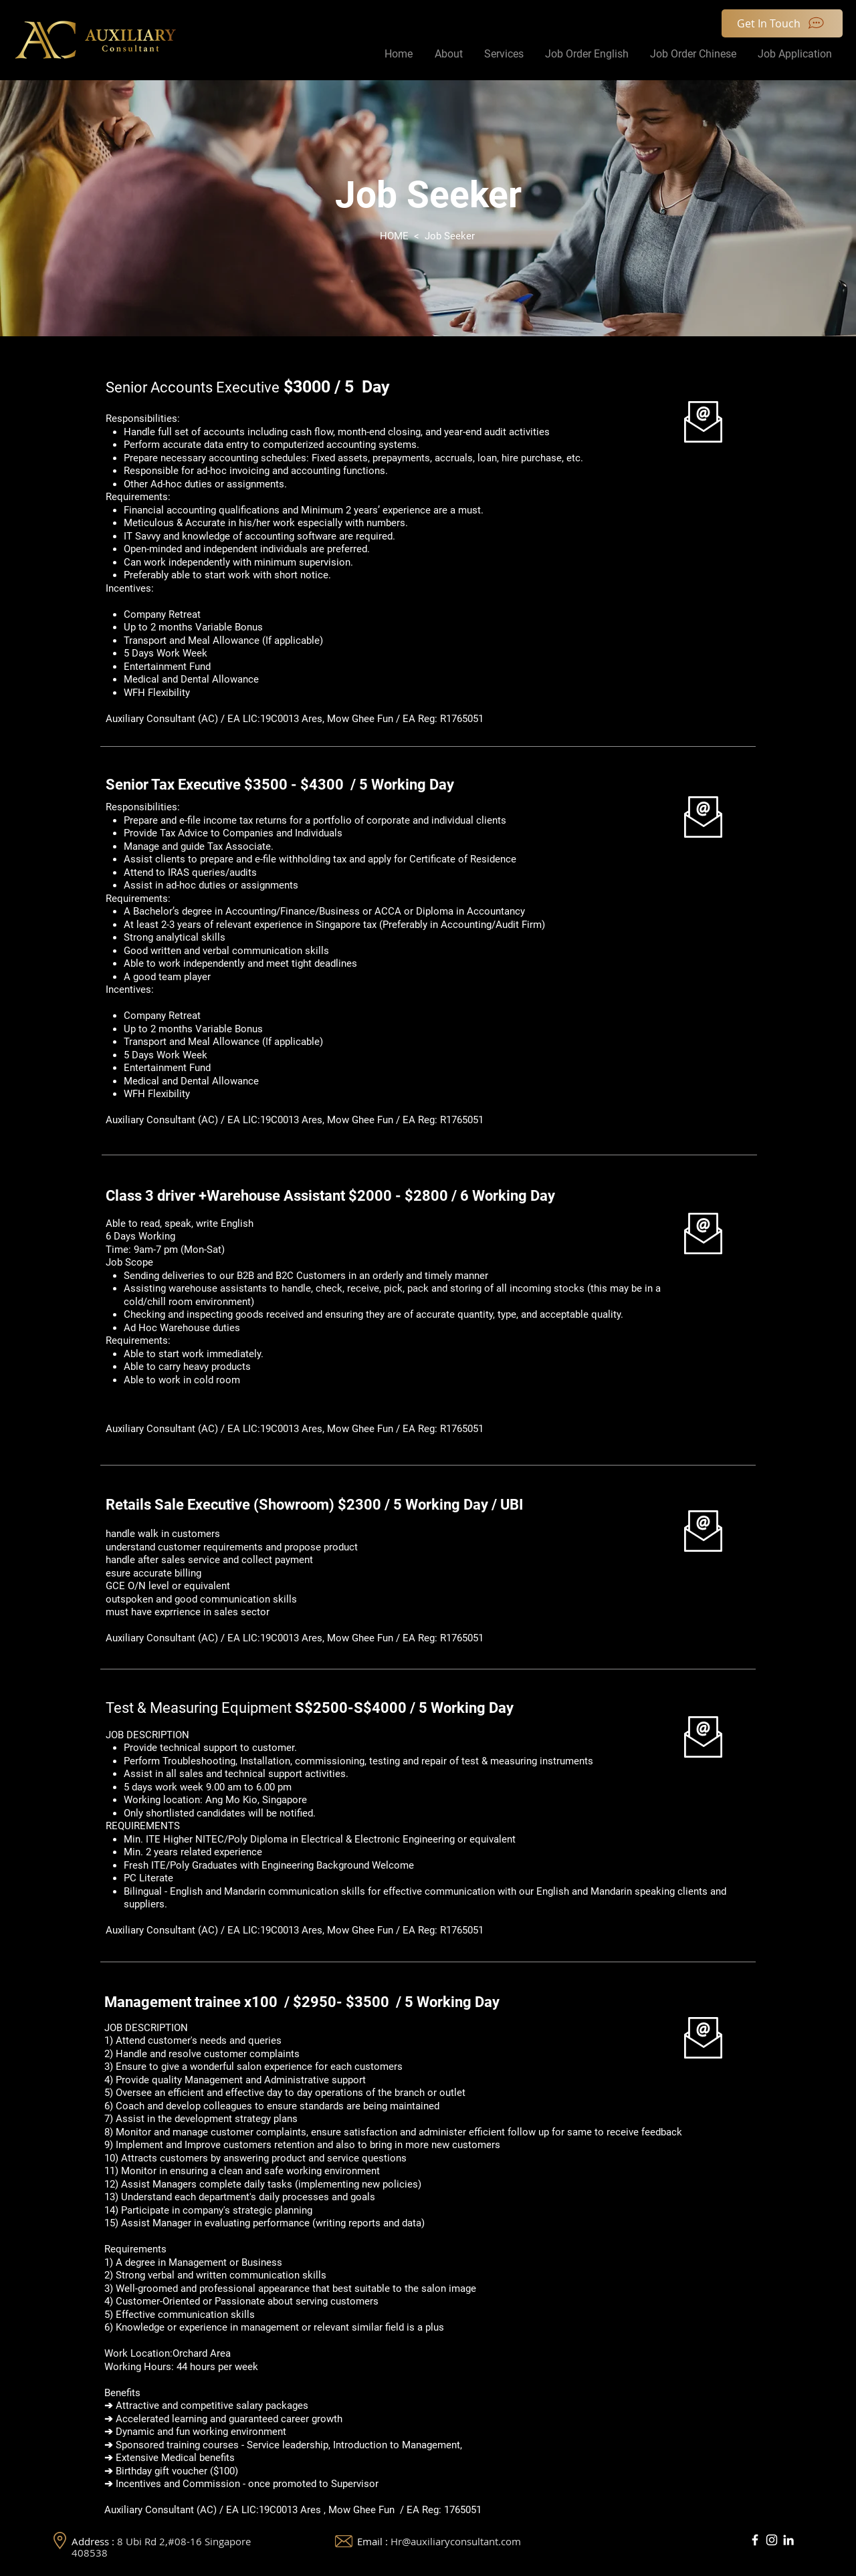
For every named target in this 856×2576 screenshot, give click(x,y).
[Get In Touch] (782, 23)
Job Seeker (450, 236)
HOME (394, 236)
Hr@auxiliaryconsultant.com (456, 2541)
